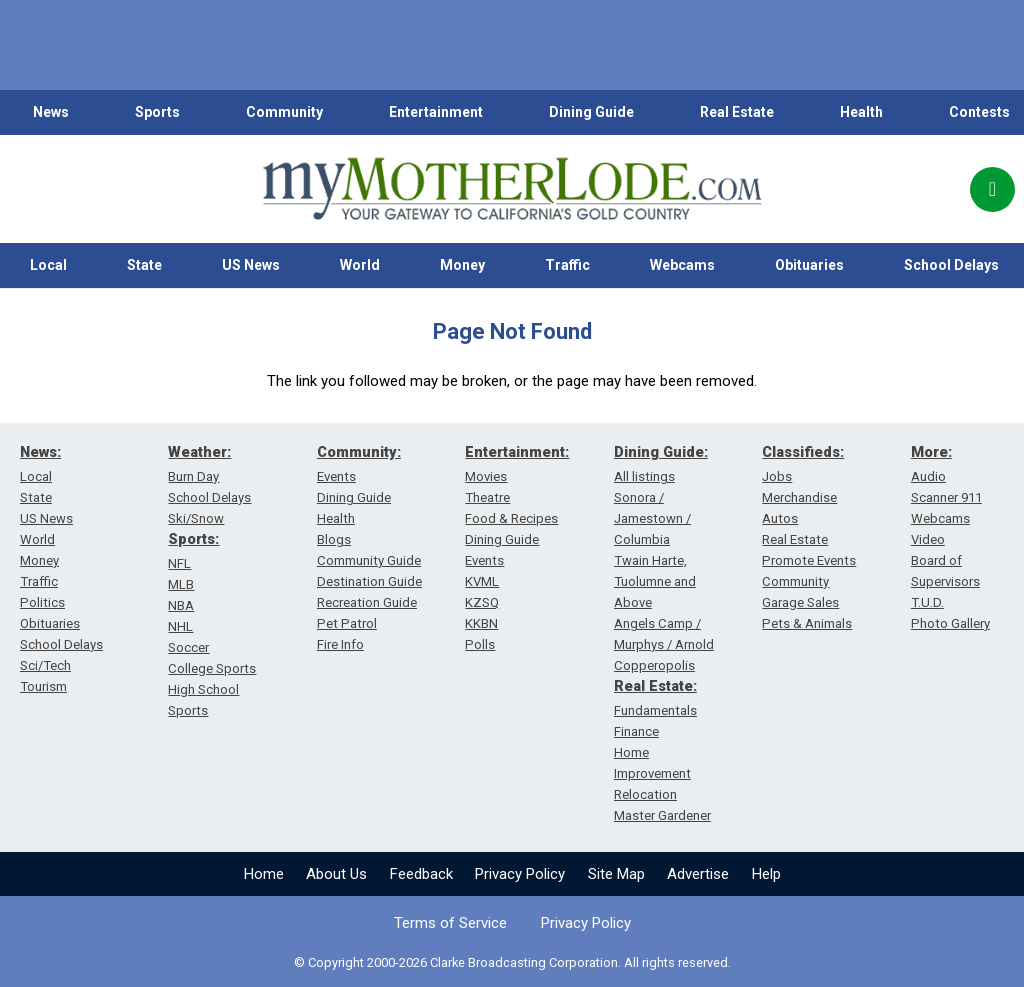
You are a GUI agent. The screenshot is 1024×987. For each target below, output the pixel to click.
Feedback (421, 874)
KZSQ (482, 602)
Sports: (193, 539)
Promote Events (809, 560)
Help (766, 874)
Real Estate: (655, 686)
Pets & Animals (807, 623)
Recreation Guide (367, 602)
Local (48, 265)
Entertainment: (517, 452)
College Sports (212, 668)
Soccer (188, 647)
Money (462, 265)
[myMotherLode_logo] (512, 189)
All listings (644, 476)
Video (928, 539)
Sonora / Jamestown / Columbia (652, 518)
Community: (359, 452)
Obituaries (809, 265)
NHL (180, 626)
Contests (979, 112)
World (360, 265)
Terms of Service (450, 923)
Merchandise (799, 497)
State (144, 265)
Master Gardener (662, 815)
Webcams (682, 265)
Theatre (487, 497)
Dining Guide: (661, 452)
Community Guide (369, 560)
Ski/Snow (196, 518)
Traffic (567, 265)
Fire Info (340, 644)
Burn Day (193, 476)
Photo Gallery (950, 623)
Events (336, 476)
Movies (486, 476)
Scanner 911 (946, 497)
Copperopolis (654, 665)
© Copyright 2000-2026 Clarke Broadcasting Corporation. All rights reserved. (512, 962)
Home (264, 874)
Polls (480, 644)
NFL (179, 563)
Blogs (334, 539)
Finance (636, 731)
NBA (181, 605)
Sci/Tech (45, 665)
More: (931, 452)
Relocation (645, 794)
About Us (336, 874)
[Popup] (992, 189)
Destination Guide (369, 581)
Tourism (43, 686)
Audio (928, 476)
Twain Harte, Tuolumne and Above (655, 581)
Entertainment (436, 112)
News (51, 112)
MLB (181, 584)
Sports (157, 112)
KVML (482, 581)
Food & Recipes (511, 518)
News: (40, 452)
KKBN (481, 623)
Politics (42, 602)
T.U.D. (927, 602)
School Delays (61, 644)
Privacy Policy (520, 874)
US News (251, 265)
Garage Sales (800, 602)
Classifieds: (803, 452)
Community (284, 112)
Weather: (199, 452)
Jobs (777, 476)
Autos (780, 518)
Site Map (616, 874)
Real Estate (737, 112)
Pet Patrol (347, 623)
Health (861, 112)
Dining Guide (591, 112)
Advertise (698, 874)
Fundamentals (655, 710)
